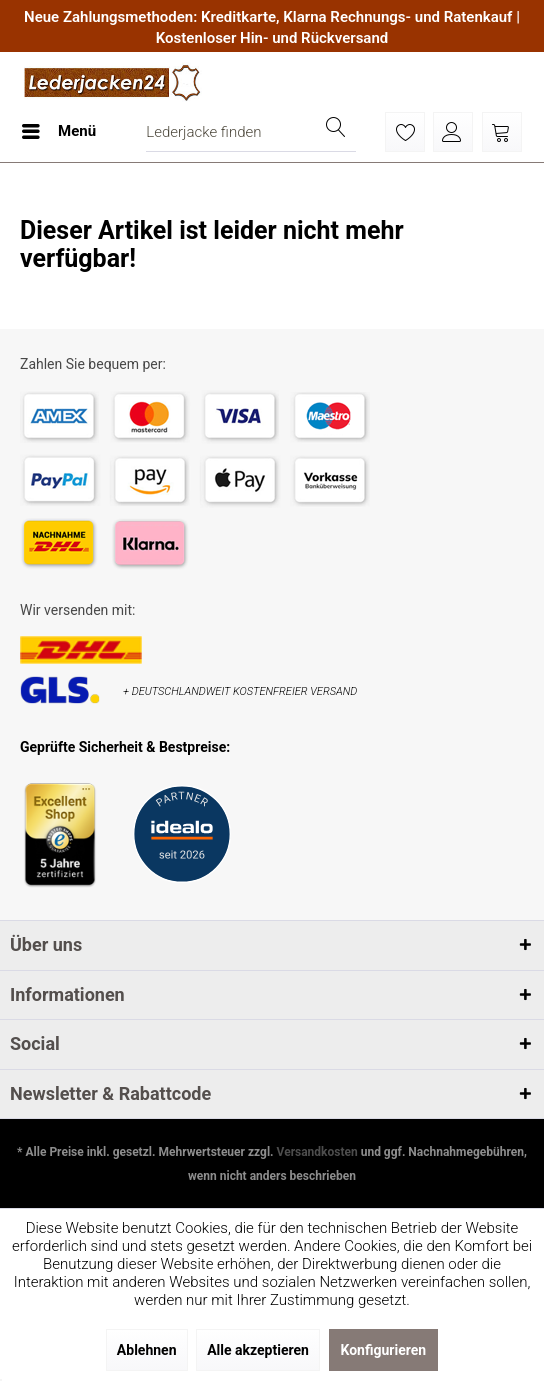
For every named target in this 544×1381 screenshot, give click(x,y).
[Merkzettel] (405, 132)
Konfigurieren (384, 1350)
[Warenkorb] (502, 132)
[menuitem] (58, 132)
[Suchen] (336, 132)
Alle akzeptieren (258, 1350)
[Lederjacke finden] (251, 132)
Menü (59, 128)
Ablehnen (147, 1350)
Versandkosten (317, 1152)
